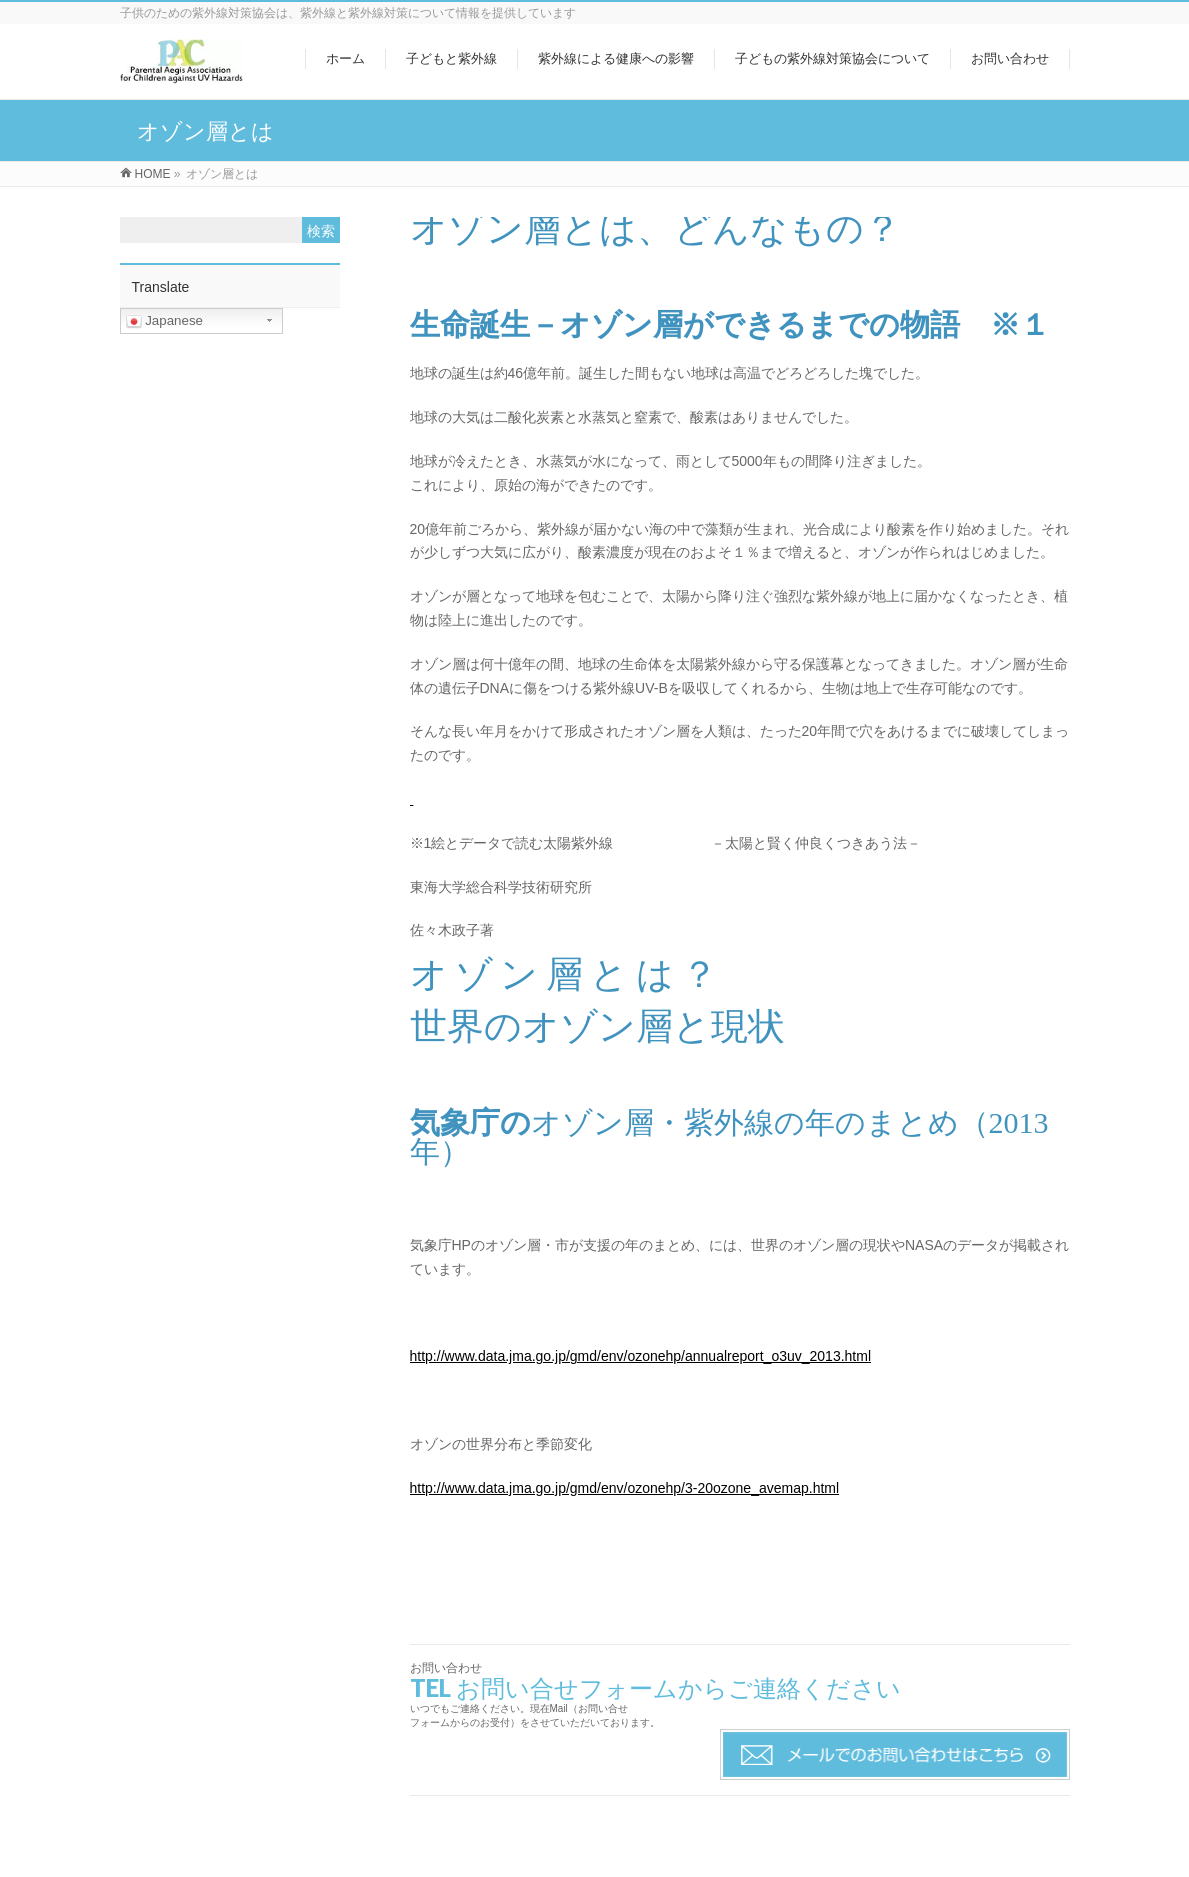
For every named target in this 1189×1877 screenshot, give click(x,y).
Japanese (165, 321)
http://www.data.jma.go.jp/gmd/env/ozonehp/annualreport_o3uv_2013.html (641, 1356)
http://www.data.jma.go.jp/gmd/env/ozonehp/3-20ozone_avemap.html (625, 1488)
